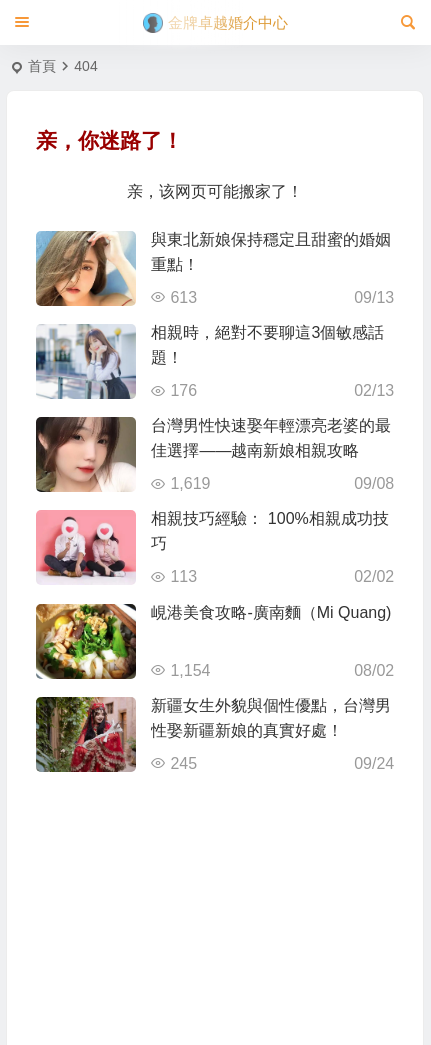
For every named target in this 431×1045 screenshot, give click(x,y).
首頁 (42, 66)
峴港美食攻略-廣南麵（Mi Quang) (271, 612)
